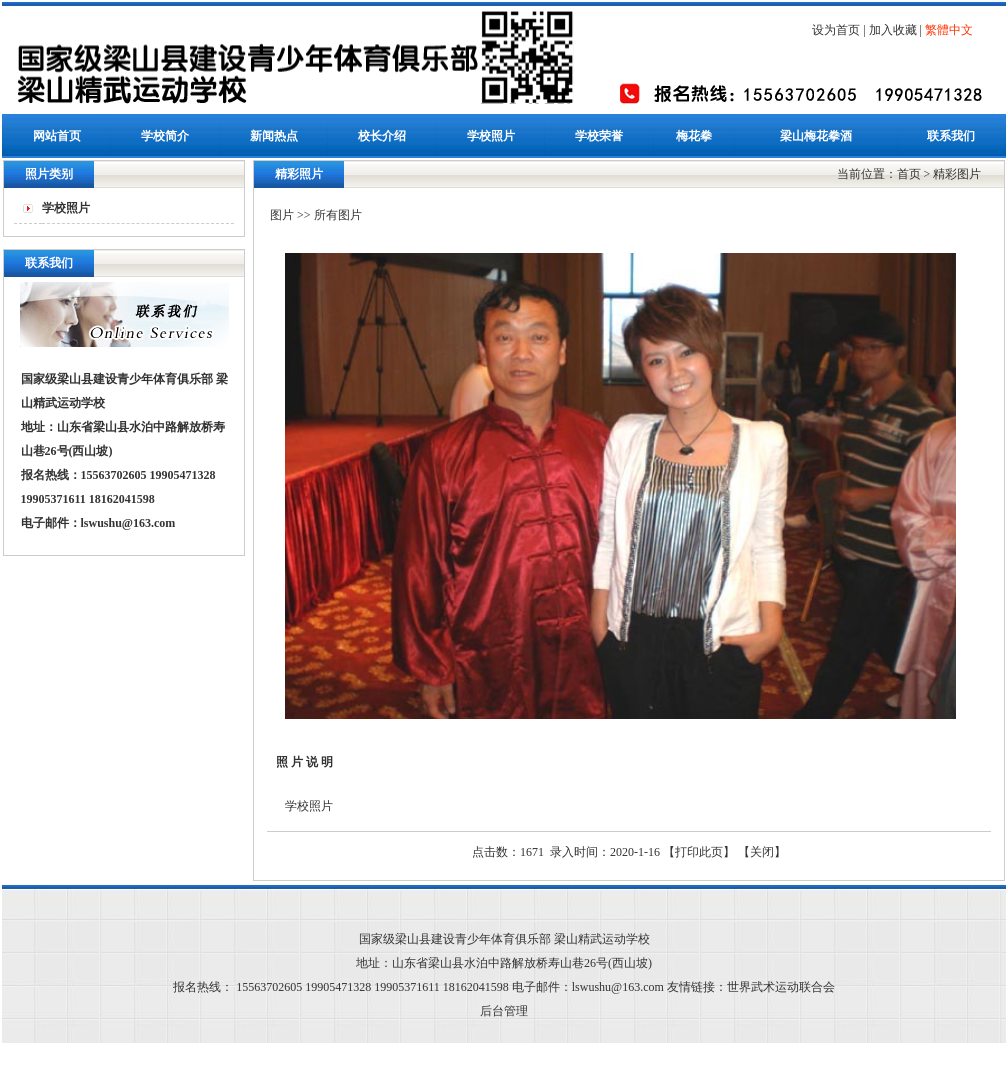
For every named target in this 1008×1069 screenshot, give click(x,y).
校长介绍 (382, 136)
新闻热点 (274, 136)
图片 (282, 215)
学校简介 (165, 136)
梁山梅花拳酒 (816, 136)
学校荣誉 (599, 136)
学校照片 (491, 136)
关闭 (762, 852)
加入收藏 (893, 30)
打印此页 (699, 852)
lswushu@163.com (128, 523)
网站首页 (57, 136)
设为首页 (836, 30)
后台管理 (504, 1011)
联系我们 (951, 136)
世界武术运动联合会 (781, 987)
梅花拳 (694, 136)
